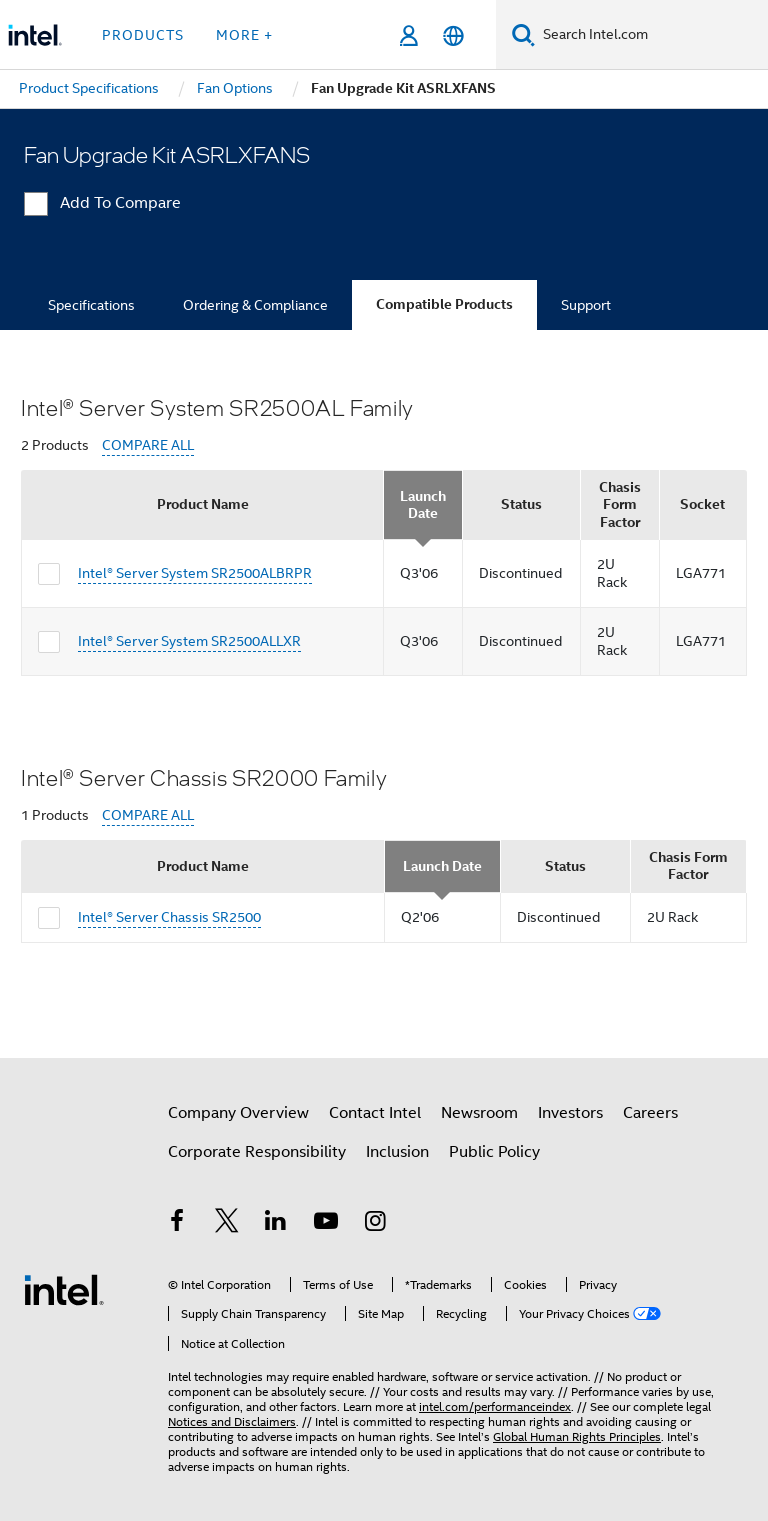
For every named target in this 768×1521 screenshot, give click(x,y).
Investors (570, 1113)
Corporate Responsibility (257, 1152)
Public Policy (494, 1152)
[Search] (523, 34)
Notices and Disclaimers (232, 1421)
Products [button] (143, 35)
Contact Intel (375, 1113)
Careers (650, 1113)
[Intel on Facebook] (177, 1224)
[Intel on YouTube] (326, 1224)
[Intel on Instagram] (375, 1224)
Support (586, 305)
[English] (453, 35)
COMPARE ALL (148, 445)
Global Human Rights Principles (577, 1436)
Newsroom (479, 1113)
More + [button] (244, 35)
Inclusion (397, 1152)
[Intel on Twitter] (227, 1224)
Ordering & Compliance (255, 305)
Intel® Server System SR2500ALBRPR (195, 573)
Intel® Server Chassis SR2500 (169, 917)
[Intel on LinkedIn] (276, 1224)
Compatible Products (444, 304)
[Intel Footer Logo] (64, 1289)
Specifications (91, 305)
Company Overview (238, 1113)
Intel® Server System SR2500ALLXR (189, 641)
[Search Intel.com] (651, 35)
